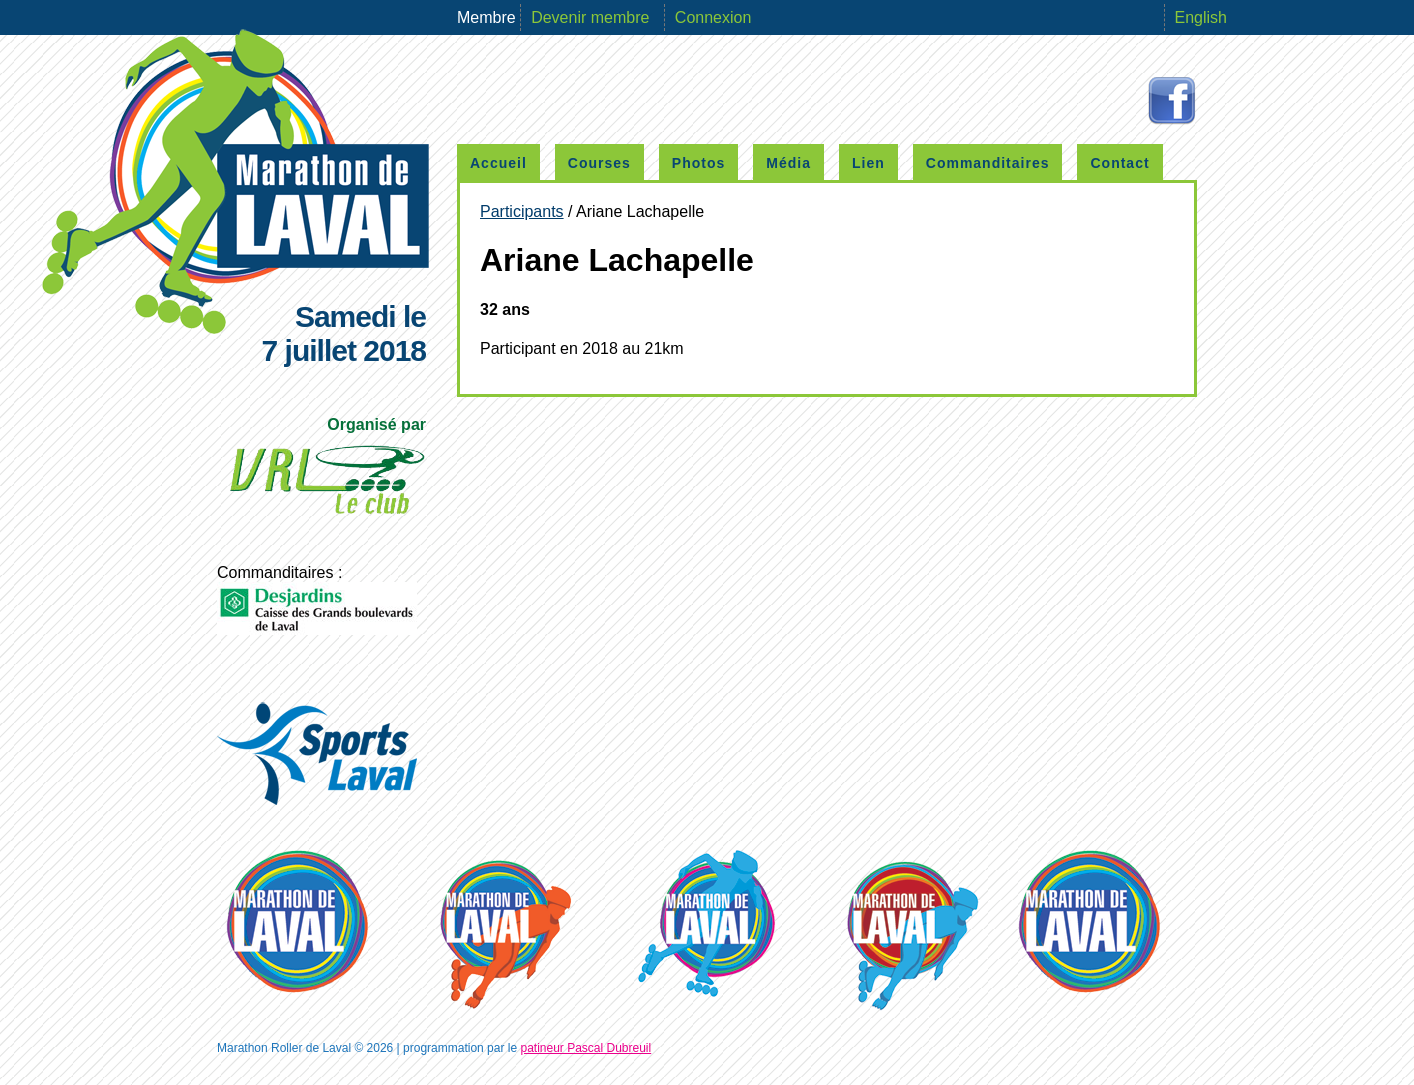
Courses (599, 163)
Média (788, 163)
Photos (698, 163)
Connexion (713, 17)
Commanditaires (988, 163)
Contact (1119, 163)
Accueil (498, 163)
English (1201, 17)
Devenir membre (592, 17)
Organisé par (326, 472)
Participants (522, 211)
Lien (868, 163)
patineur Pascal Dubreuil (585, 1048)
